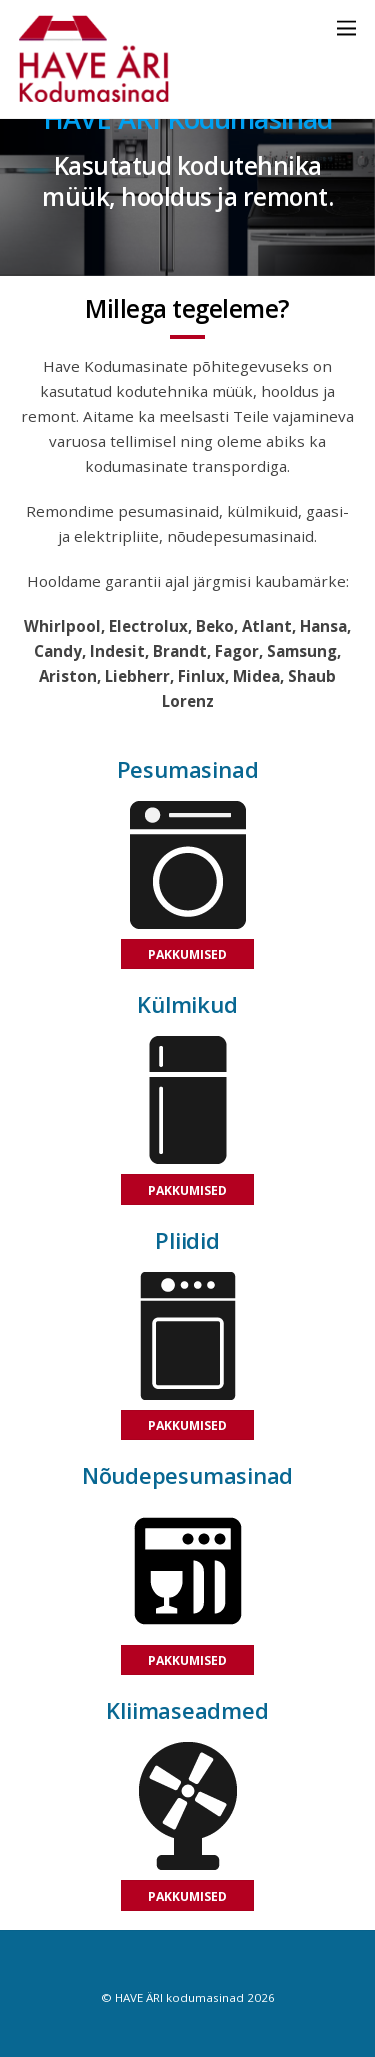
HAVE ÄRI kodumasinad (179, 1997)
